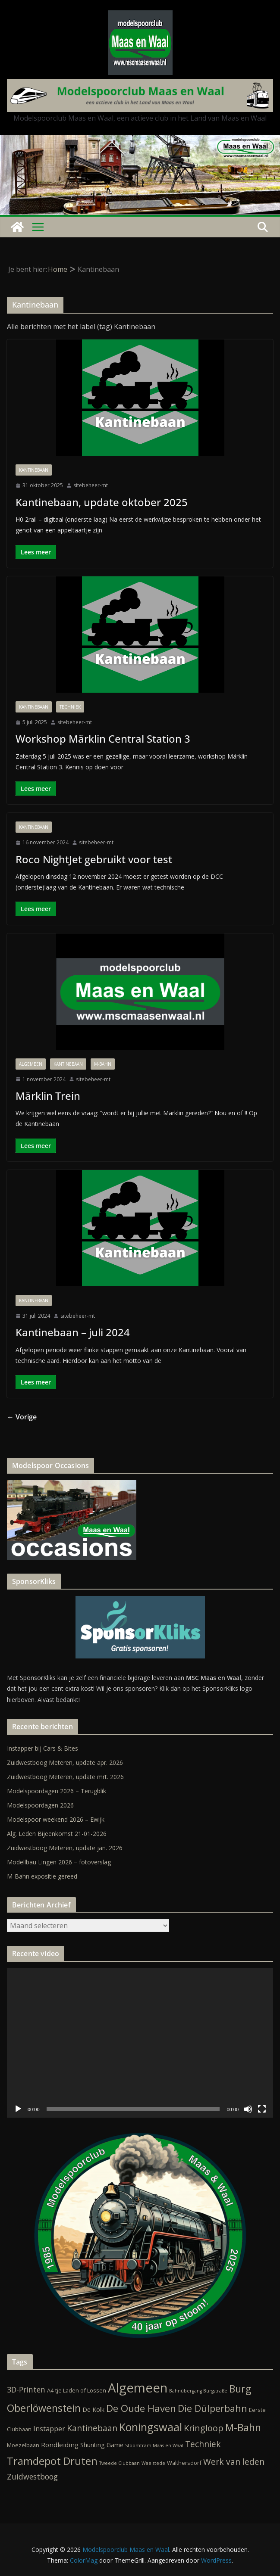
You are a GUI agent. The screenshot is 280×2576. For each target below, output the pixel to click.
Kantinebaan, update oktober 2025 (102, 502)
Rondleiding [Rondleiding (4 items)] (60, 2444)
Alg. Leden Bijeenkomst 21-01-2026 (57, 1833)
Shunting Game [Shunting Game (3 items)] (101, 2445)
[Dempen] (248, 2109)
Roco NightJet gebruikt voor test (94, 859)
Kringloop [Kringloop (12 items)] (203, 2428)
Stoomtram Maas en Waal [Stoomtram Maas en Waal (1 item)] (154, 2445)
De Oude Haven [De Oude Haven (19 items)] (141, 2408)
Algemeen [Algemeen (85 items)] (137, 2387)
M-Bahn (102, 1064)
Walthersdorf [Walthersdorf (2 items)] (184, 2463)
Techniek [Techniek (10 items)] (203, 2444)
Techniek (70, 707)
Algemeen (30, 1064)
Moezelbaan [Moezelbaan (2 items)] (23, 2445)
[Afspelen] (18, 2109)
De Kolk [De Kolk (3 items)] (93, 2409)
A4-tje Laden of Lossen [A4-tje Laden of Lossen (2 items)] (76, 2390)
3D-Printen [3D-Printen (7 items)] (26, 2389)
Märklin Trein (48, 1096)
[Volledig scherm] (262, 2109)
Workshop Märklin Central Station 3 (103, 738)
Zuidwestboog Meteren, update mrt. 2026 (65, 1777)
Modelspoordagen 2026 (40, 1805)
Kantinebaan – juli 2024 (73, 1332)
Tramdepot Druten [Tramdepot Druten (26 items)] (52, 2461)
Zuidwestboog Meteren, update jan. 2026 (65, 1848)
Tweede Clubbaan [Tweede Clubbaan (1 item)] (119, 2463)
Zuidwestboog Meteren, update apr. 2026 (65, 1762)
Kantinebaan (33, 470)
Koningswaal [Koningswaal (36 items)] (150, 2427)
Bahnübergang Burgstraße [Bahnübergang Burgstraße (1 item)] (198, 2391)
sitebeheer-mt (90, 485)
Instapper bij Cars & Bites (42, 1748)
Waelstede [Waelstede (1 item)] (153, 2463)
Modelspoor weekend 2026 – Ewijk (55, 1819)
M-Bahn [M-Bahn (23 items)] (243, 2427)
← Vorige (22, 1417)
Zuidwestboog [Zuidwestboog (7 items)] (32, 2476)
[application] (140, 2043)
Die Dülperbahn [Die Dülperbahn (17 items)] (212, 2408)
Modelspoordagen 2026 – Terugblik (56, 1791)
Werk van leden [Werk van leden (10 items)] (233, 2461)
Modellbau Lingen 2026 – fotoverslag (59, 1862)
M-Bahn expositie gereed (42, 1876)
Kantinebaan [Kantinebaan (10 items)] (92, 2428)
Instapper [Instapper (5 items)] (49, 2428)
